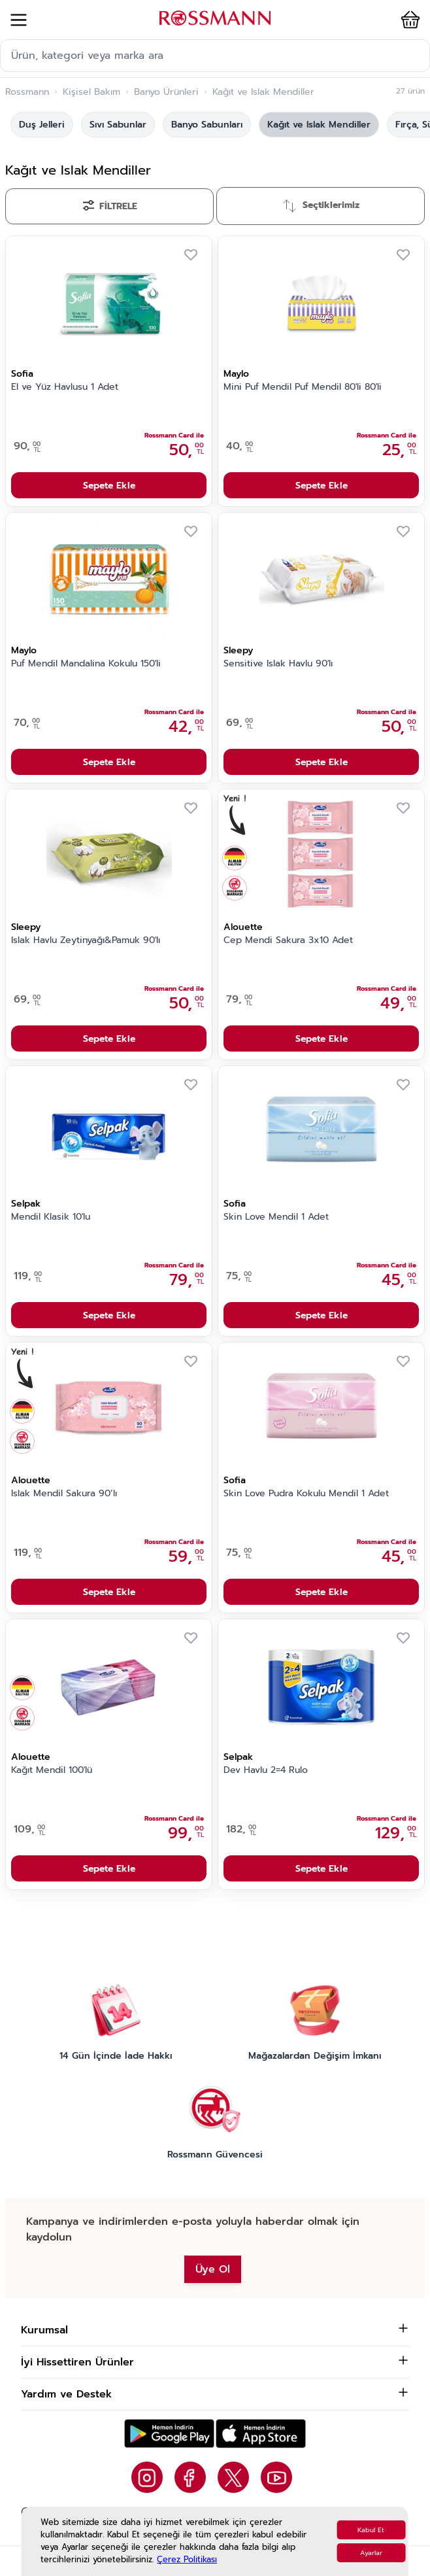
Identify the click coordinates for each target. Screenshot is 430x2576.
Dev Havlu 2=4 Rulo (265, 1770)
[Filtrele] (109, 206)
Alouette (243, 927)
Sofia (22, 374)
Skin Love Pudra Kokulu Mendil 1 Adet (306, 1493)
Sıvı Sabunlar (118, 124)
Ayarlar (371, 2553)
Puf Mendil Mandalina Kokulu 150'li (86, 663)
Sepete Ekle (109, 485)
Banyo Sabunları (206, 124)
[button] (403, 19)
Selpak (26, 1204)
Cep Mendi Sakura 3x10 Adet (288, 940)
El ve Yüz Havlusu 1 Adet (64, 387)
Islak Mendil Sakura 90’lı (64, 1493)
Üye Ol (212, 2269)
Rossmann (27, 92)
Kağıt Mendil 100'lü (51, 1770)
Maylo (236, 374)
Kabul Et (370, 2530)
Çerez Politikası (187, 2559)
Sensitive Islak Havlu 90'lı (278, 663)
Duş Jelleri (42, 124)
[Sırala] (320, 206)
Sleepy (238, 650)
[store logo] (215, 18)
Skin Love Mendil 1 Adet (276, 1217)
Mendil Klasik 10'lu (50, 1217)
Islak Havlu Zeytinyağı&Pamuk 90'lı (85, 940)
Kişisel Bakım (91, 92)
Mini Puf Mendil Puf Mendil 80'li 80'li (302, 387)
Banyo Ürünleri (166, 92)
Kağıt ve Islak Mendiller (319, 124)
